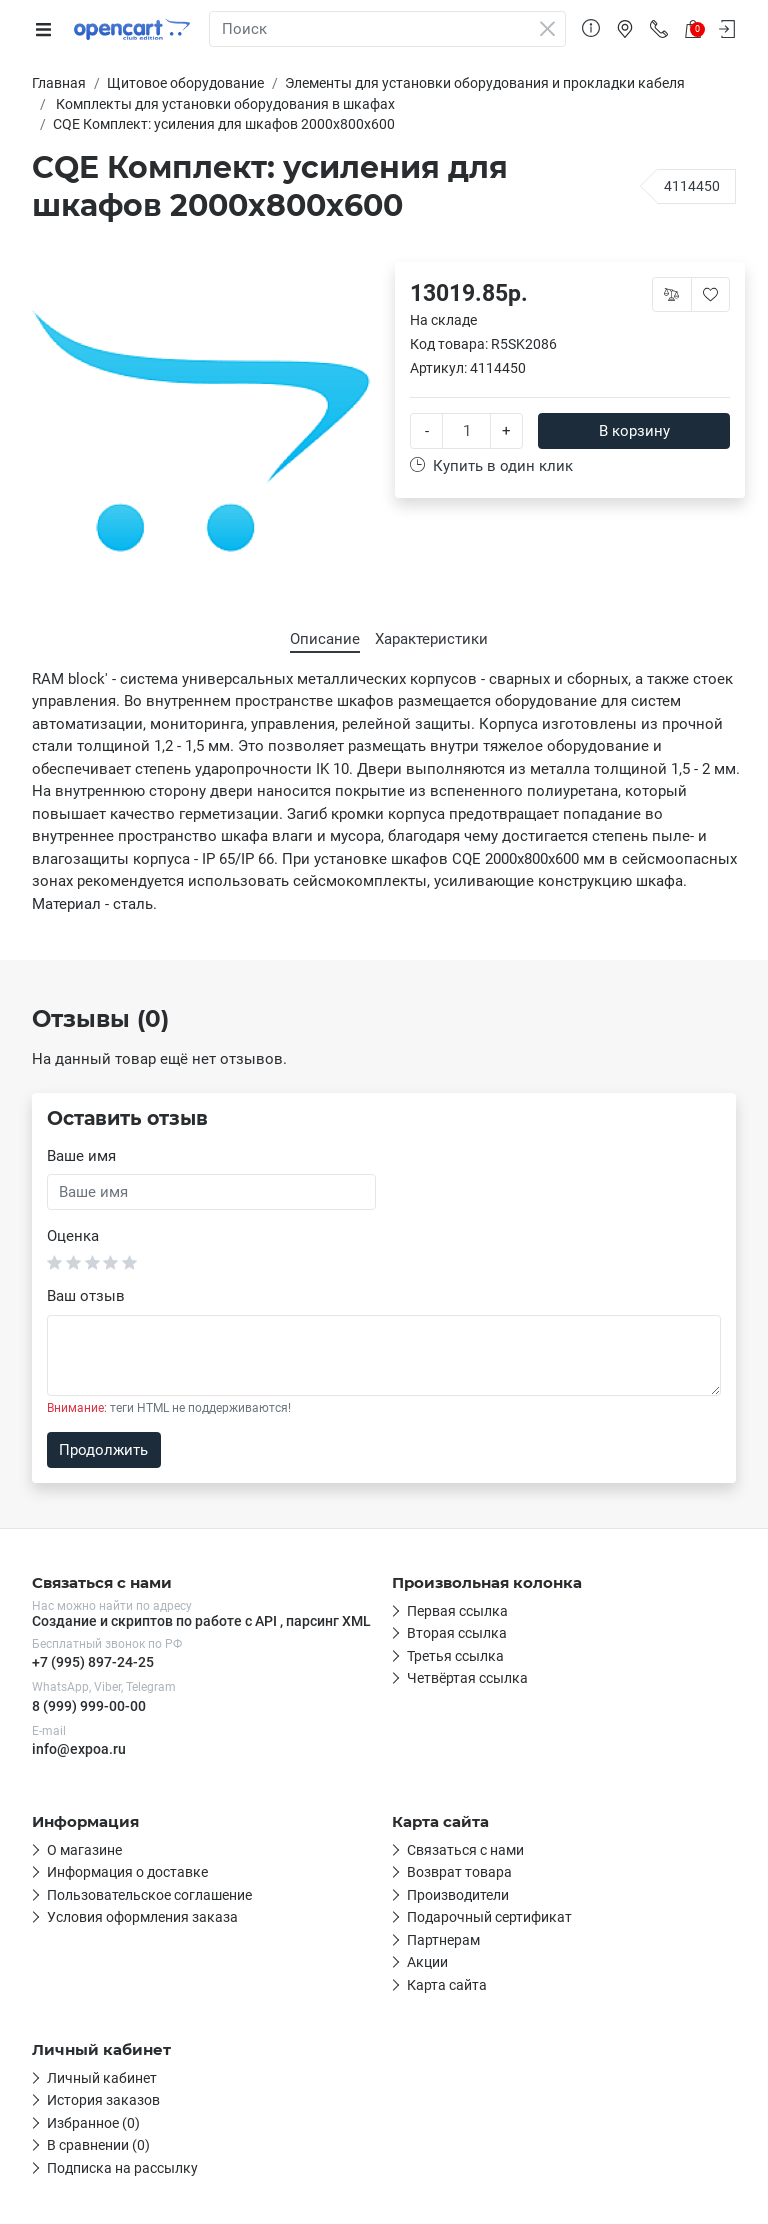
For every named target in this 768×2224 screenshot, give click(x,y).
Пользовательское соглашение (149, 1895)
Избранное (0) (93, 2123)
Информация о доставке (127, 1872)
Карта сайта (447, 1985)
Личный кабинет (102, 2078)
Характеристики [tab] (431, 639)
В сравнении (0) (98, 2145)
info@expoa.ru (79, 1749)
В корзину (634, 431)
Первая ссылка (457, 1611)
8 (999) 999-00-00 (89, 1706)
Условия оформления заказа (142, 1917)
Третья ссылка (455, 1656)
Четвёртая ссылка (467, 1678)
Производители (458, 1895)
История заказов (103, 2100)
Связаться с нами (465, 1850)
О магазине (84, 1850)
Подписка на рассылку (122, 2168)
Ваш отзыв (86, 1296)
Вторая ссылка (457, 1633)
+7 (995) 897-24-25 (93, 1662)
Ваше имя (81, 1156)
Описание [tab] (325, 639)
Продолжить (103, 1450)
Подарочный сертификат (489, 1917)
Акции (427, 1962)
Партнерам (443, 1940)
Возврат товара (459, 1872)
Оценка (73, 1236)
